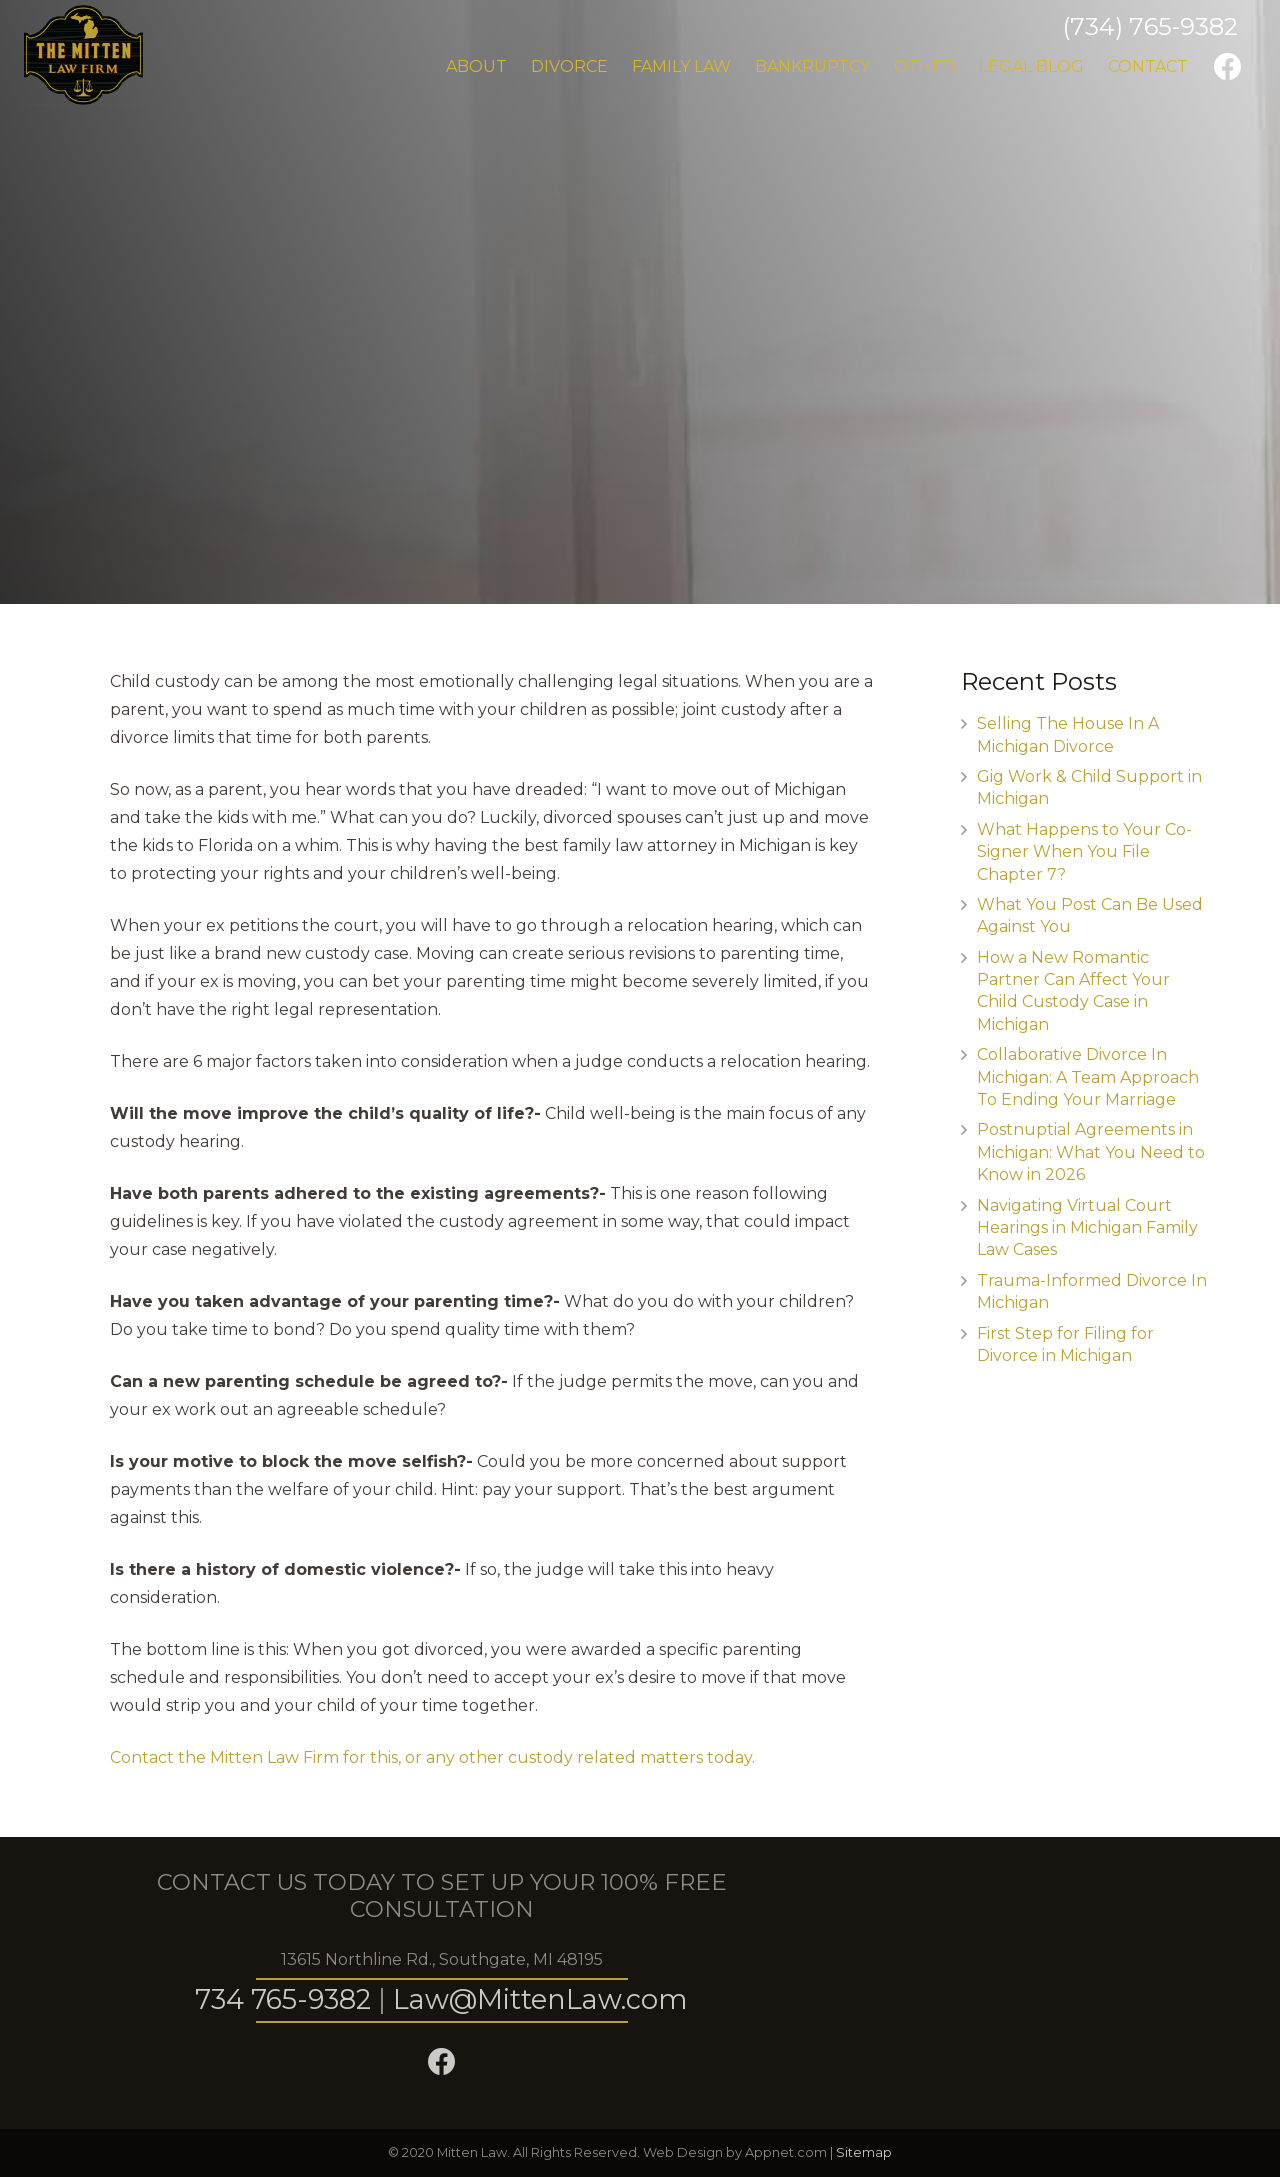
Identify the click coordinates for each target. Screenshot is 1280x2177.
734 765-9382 (283, 1999)
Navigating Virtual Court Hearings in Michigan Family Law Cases (1087, 1228)
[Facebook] (1228, 67)
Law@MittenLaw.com (540, 1999)
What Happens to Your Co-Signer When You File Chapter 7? (1084, 852)
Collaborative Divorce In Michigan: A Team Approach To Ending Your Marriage (1088, 1077)
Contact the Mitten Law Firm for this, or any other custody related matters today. (432, 1757)
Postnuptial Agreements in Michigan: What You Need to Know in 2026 (1091, 1152)
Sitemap (864, 2152)
